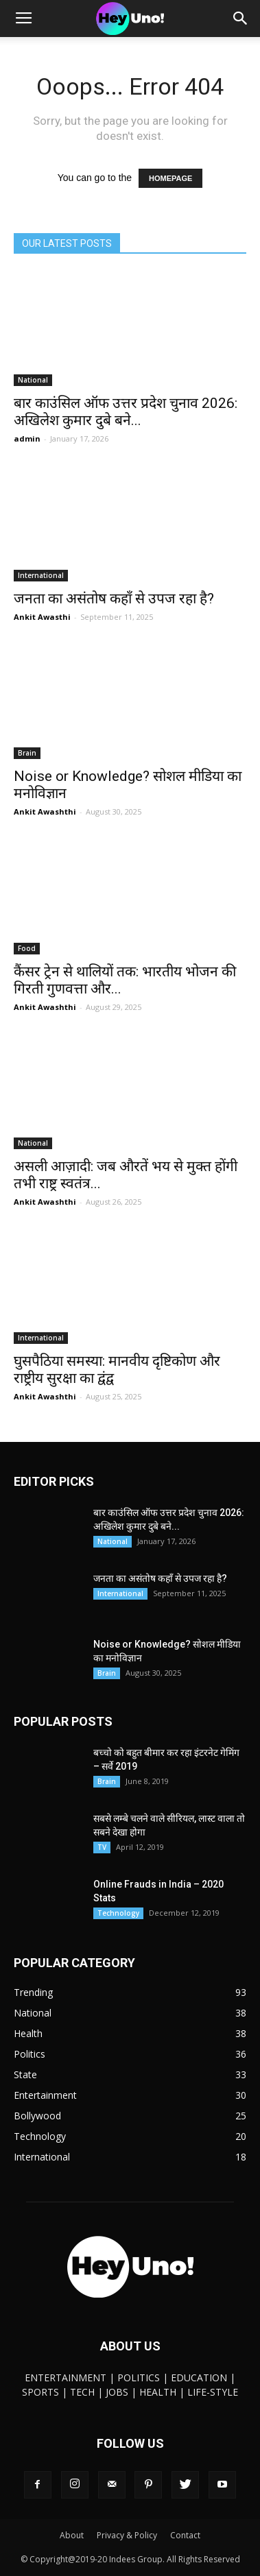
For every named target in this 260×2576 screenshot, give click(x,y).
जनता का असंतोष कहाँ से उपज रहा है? (114, 598)
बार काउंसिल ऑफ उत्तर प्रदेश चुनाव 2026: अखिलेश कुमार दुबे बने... (125, 412)
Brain (27, 753)
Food (27, 948)
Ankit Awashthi (45, 811)
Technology (118, 1913)
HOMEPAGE (170, 178)
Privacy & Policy (127, 2535)
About (72, 2535)
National (33, 380)
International (41, 575)
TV (101, 1847)
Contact (185, 2535)
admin (27, 438)
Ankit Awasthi (42, 617)
